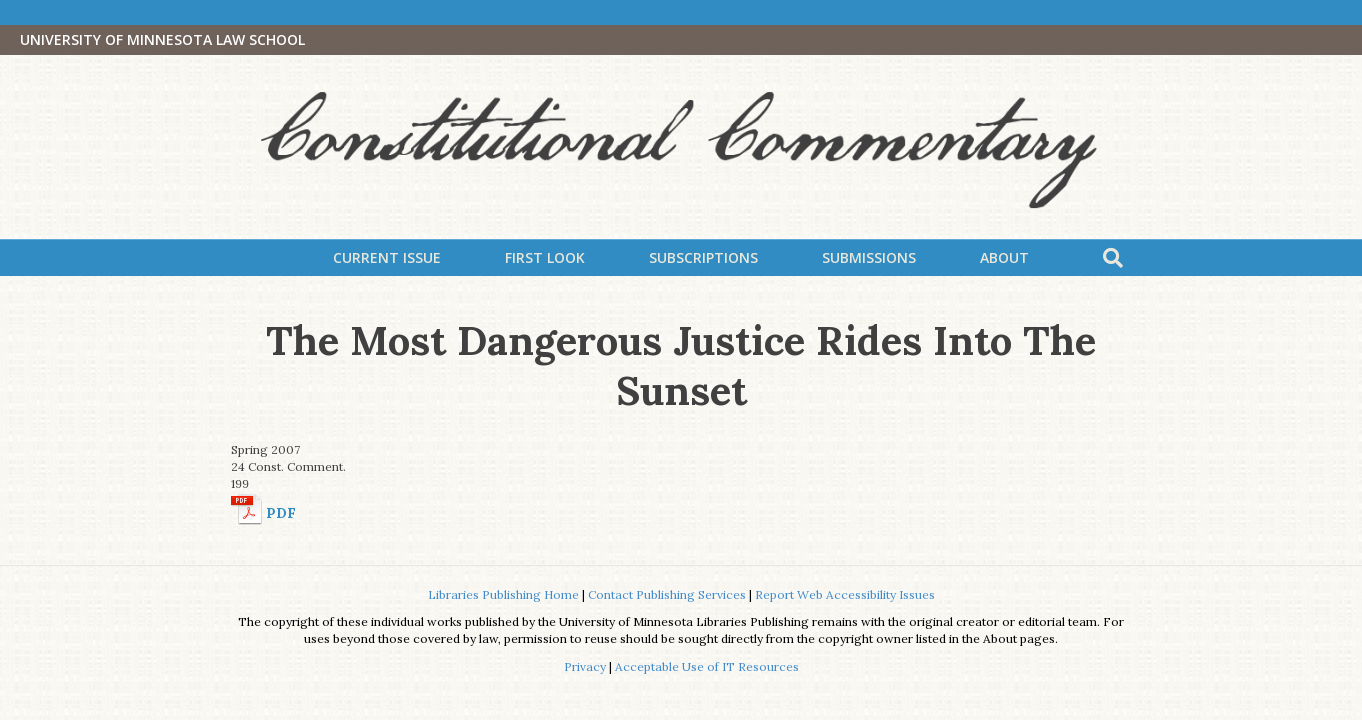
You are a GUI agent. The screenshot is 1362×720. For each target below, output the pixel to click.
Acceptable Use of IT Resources (707, 666)
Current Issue (387, 257)
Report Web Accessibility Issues (845, 594)
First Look (545, 257)
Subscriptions (703, 257)
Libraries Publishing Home (503, 594)
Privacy (585, 666)
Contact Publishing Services (667, 594)
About (1004, 257)
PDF (281, 513)
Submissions (869, 257)
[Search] (1113, 258)
